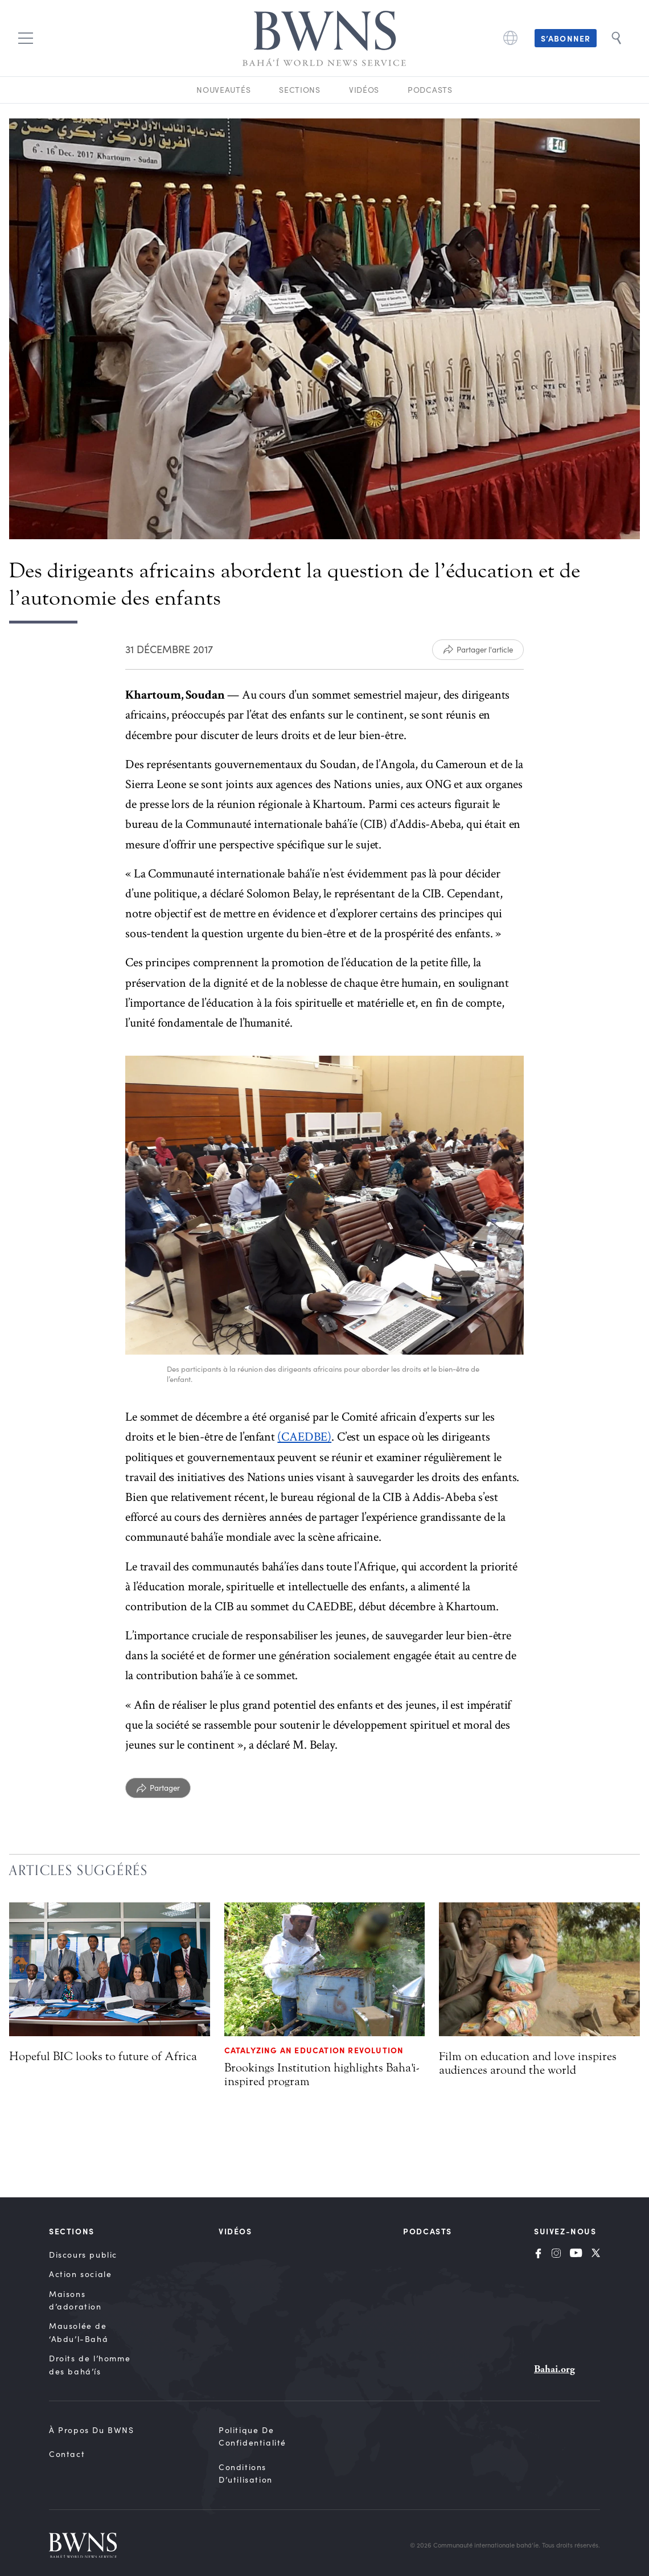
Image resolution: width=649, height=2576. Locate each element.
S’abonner (565, 38)
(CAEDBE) (304, 1437)
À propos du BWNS (91, 2430)
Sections (300, 89)
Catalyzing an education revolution (314, 2050)
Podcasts (430, 89)
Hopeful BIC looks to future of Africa (103, 2056)
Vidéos (364, 89)
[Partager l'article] (478, 649)
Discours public (83, 2254)
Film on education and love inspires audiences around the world (528, 2063)
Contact (67, 2453)
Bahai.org (554, 2369)
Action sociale (80, 2274)
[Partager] (158, 1788)
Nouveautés (223, 89)
